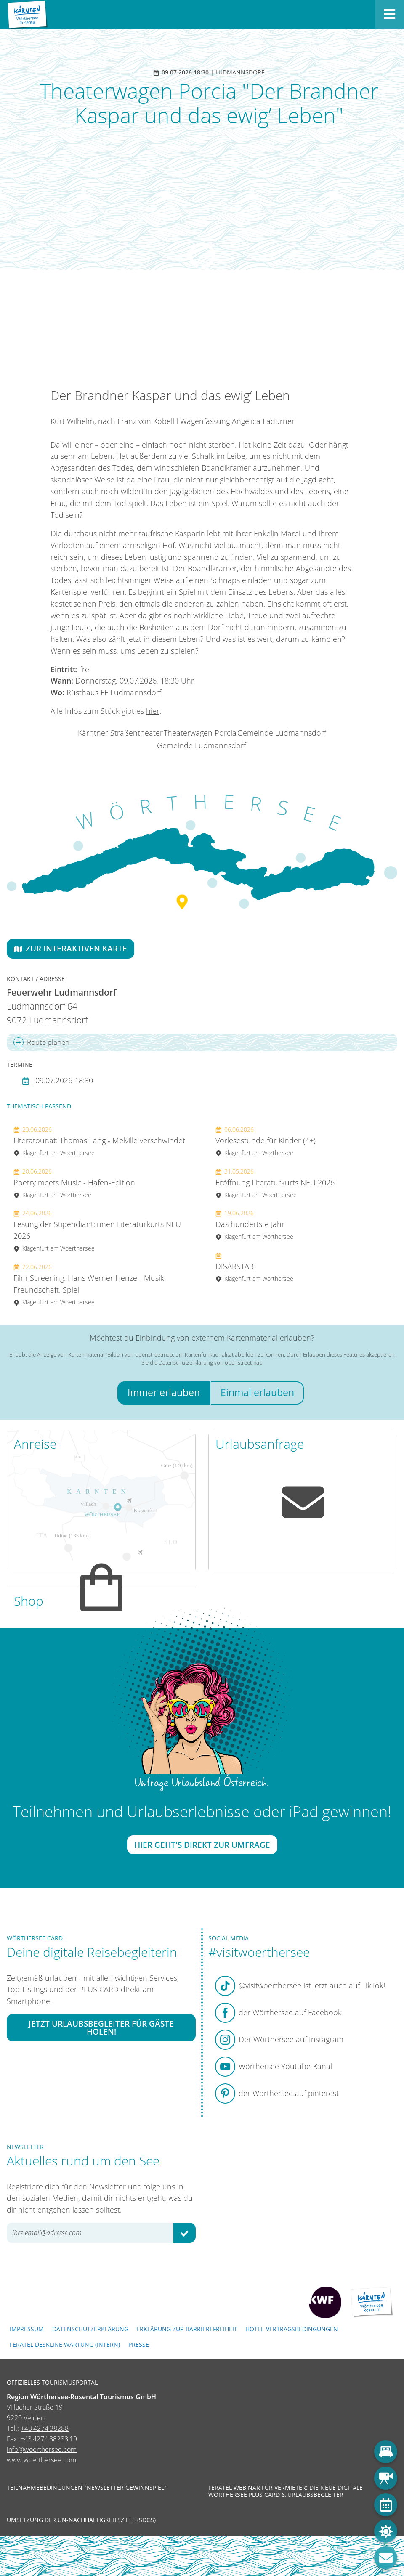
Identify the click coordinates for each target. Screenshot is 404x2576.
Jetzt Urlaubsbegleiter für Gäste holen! (101, 2027)
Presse (138, 2344)
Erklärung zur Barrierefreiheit (186, 2329)
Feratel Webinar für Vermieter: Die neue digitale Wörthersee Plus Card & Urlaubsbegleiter (285, 2491)
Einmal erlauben (257, 1392)
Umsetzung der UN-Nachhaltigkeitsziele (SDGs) (81, 2520)
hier (152, 711)
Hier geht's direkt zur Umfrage (202, 1844)
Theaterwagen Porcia (200, 733)
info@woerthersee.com (42, 2449)
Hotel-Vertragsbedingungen (291, 2329)
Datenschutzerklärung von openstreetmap (211, 1362)
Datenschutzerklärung (90, 2329)
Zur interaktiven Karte (70, 948)
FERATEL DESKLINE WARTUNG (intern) (65, 2344)
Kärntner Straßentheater (120, 733)
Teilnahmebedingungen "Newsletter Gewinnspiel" (87, 2487)
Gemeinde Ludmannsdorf (281, 733)
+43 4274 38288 (45, 2428)
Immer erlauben (164, 1392)
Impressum (27, 2329)
